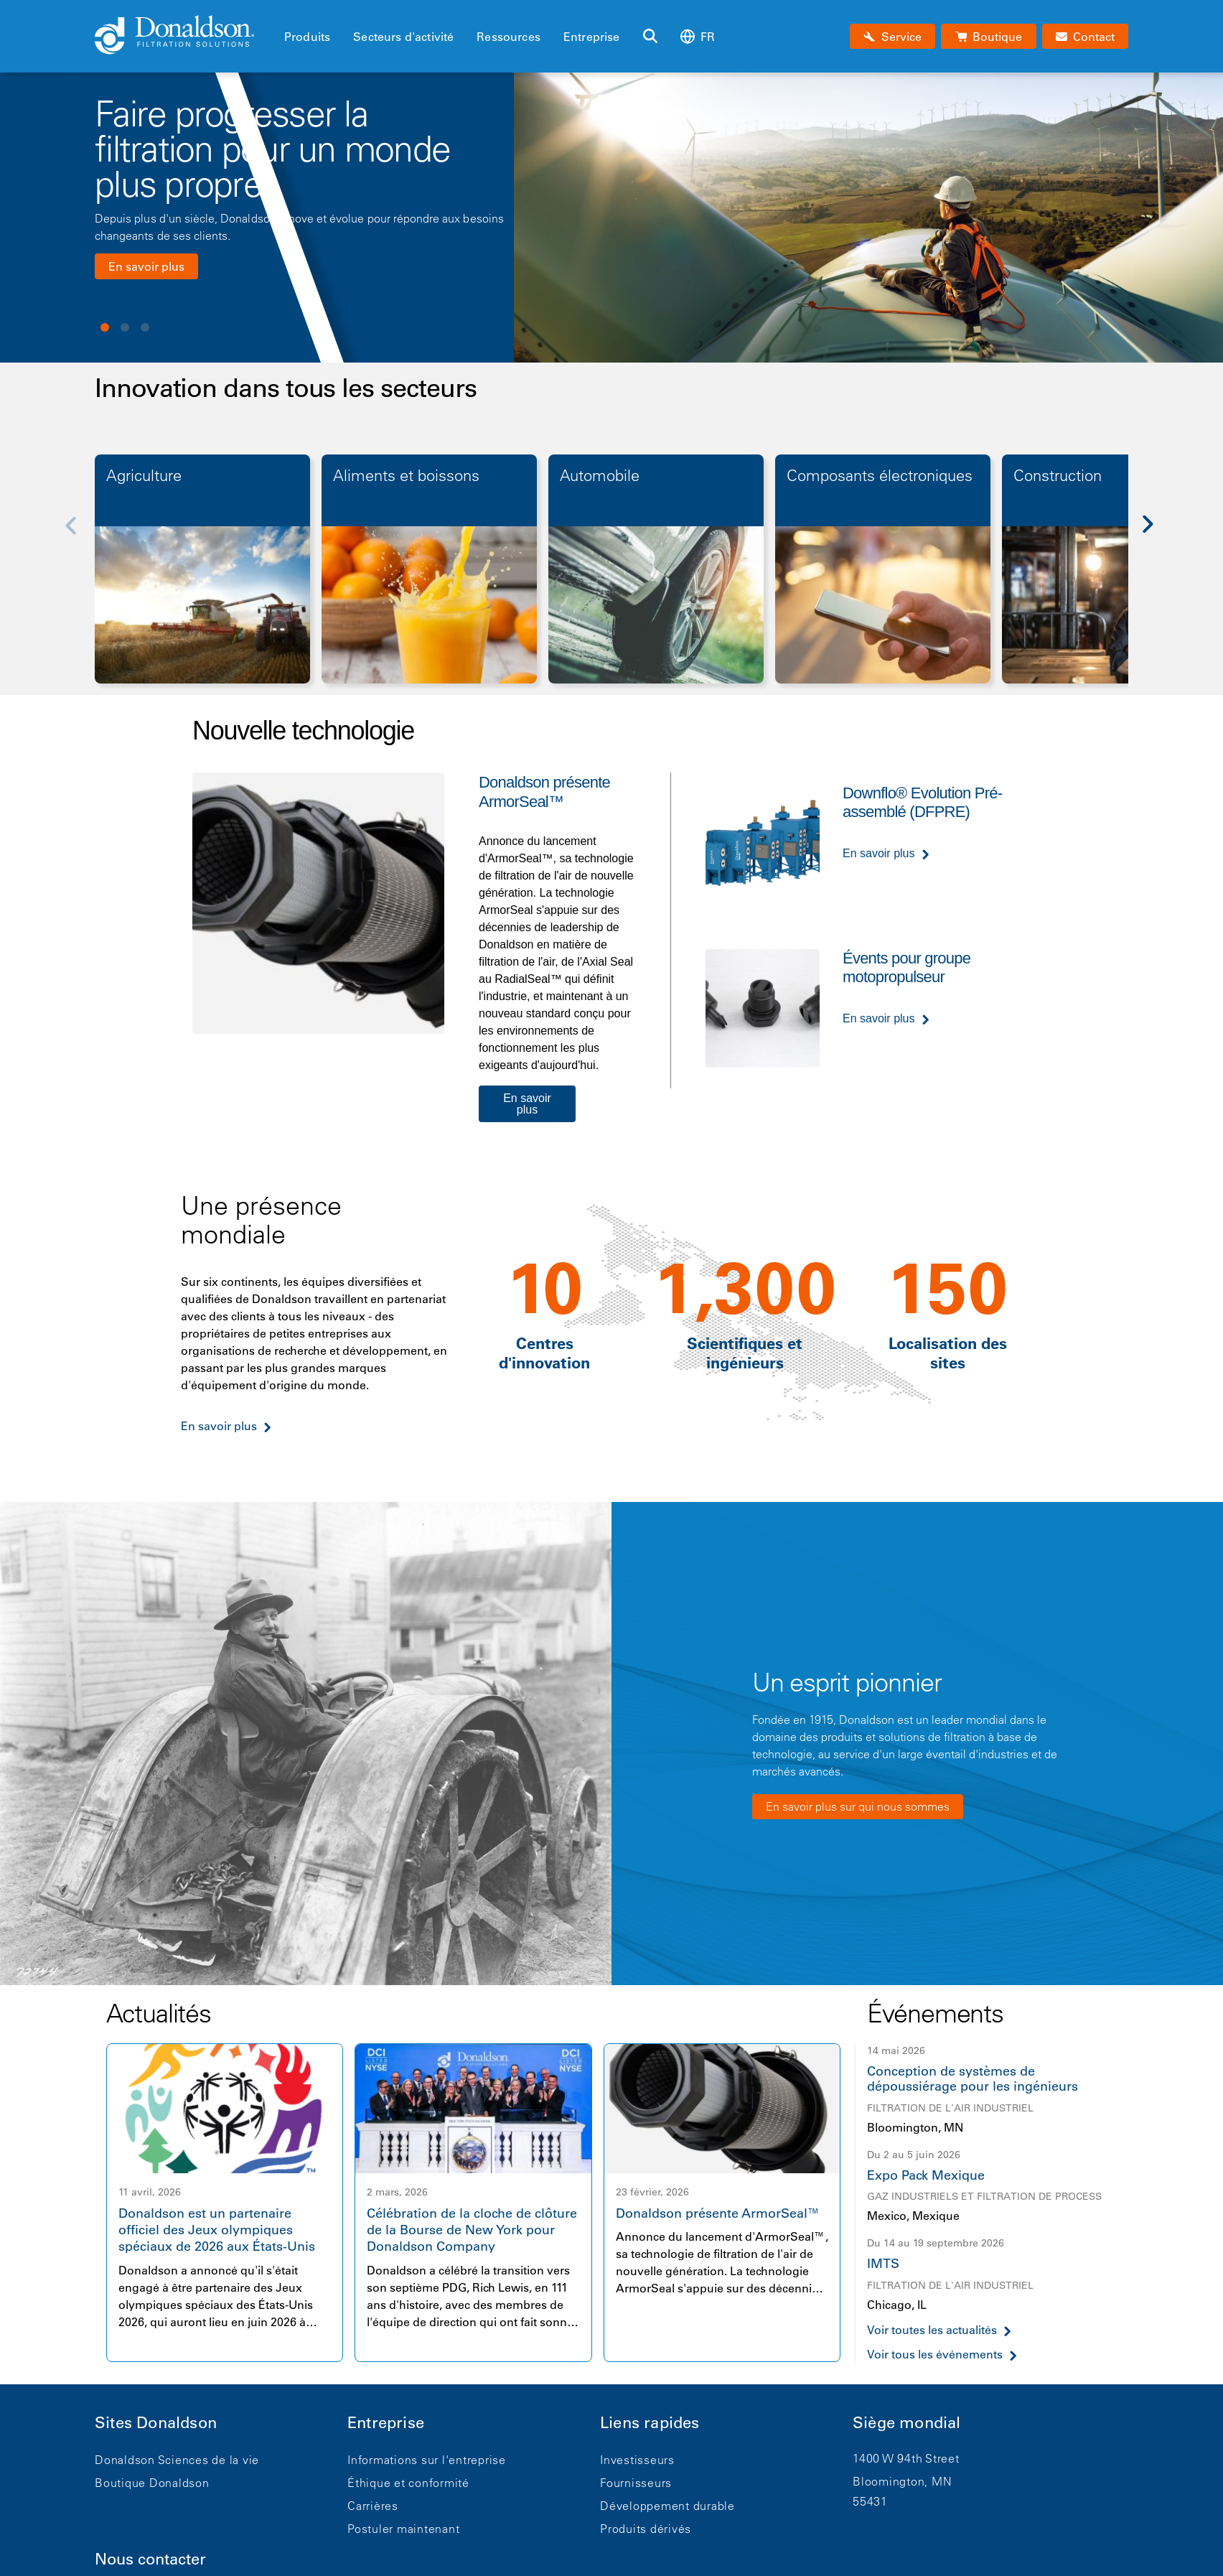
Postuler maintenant (403, 2528)
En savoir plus (146, 266)
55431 (870, 2501)
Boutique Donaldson (152, 2482)
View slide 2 (125, 327)
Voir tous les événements (935, 2354)
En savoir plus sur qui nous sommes (858, 1806)
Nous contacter (150, 2559)
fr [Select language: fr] (697, 36)
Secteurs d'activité (403, 36)
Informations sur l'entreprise (426, 2459)
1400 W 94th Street (906, 2458)
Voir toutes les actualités (932, 2330)
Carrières (372, 2505)
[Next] (1155, 535)
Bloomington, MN (902, 2481)
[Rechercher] (650, 37)
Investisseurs (637, 2459)
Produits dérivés (645, 2528)
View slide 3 (145, 327)
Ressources (508, 36)
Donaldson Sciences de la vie (177, 2459)
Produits (307, 36)
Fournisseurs (636, 2482)
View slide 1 (104, 327)
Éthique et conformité (408, 2482)
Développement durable (667, 2505)
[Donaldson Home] (184, 36)
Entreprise (591, 36)
